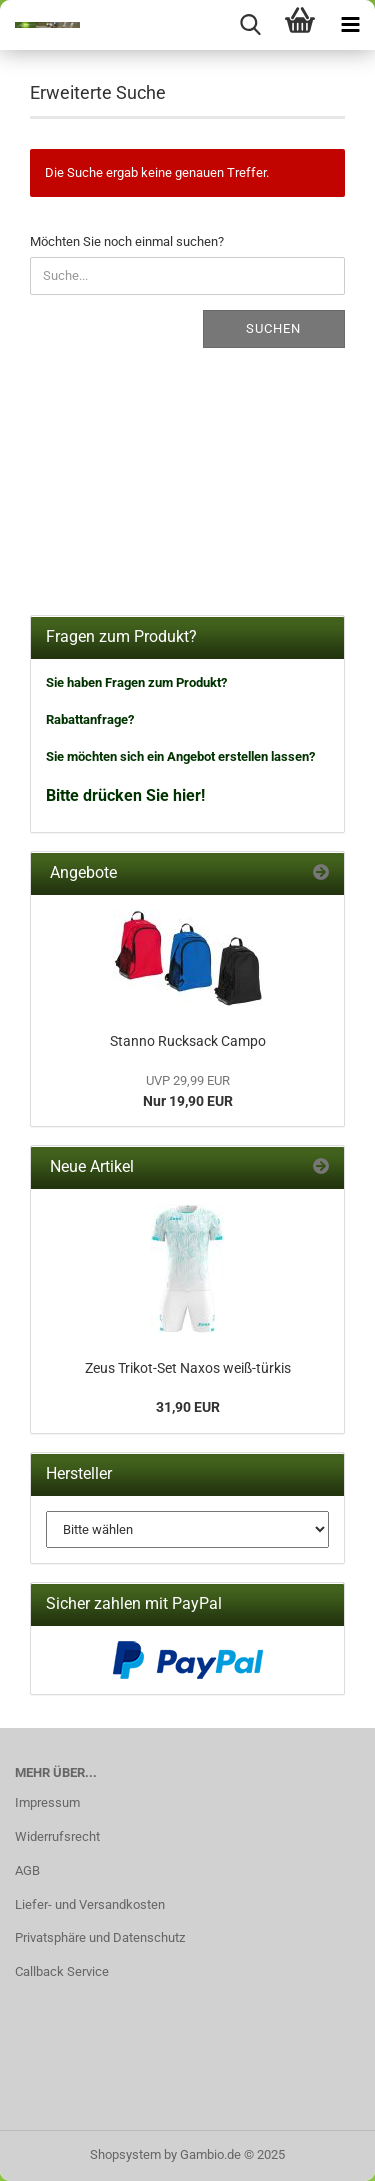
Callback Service (62, 1971)
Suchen (273, 328)
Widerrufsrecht (57, 1836)
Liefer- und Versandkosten (90, 1904)
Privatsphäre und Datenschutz (100, 1937)
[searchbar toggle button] (250, 25)
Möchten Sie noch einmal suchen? (127, 241)
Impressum (47, 1802)
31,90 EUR (188, 1407)
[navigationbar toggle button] (350, 25)
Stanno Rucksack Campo (188, 1041)
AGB (27, 1870)
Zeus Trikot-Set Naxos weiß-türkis (188, 1368)
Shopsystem (125, 2154)
